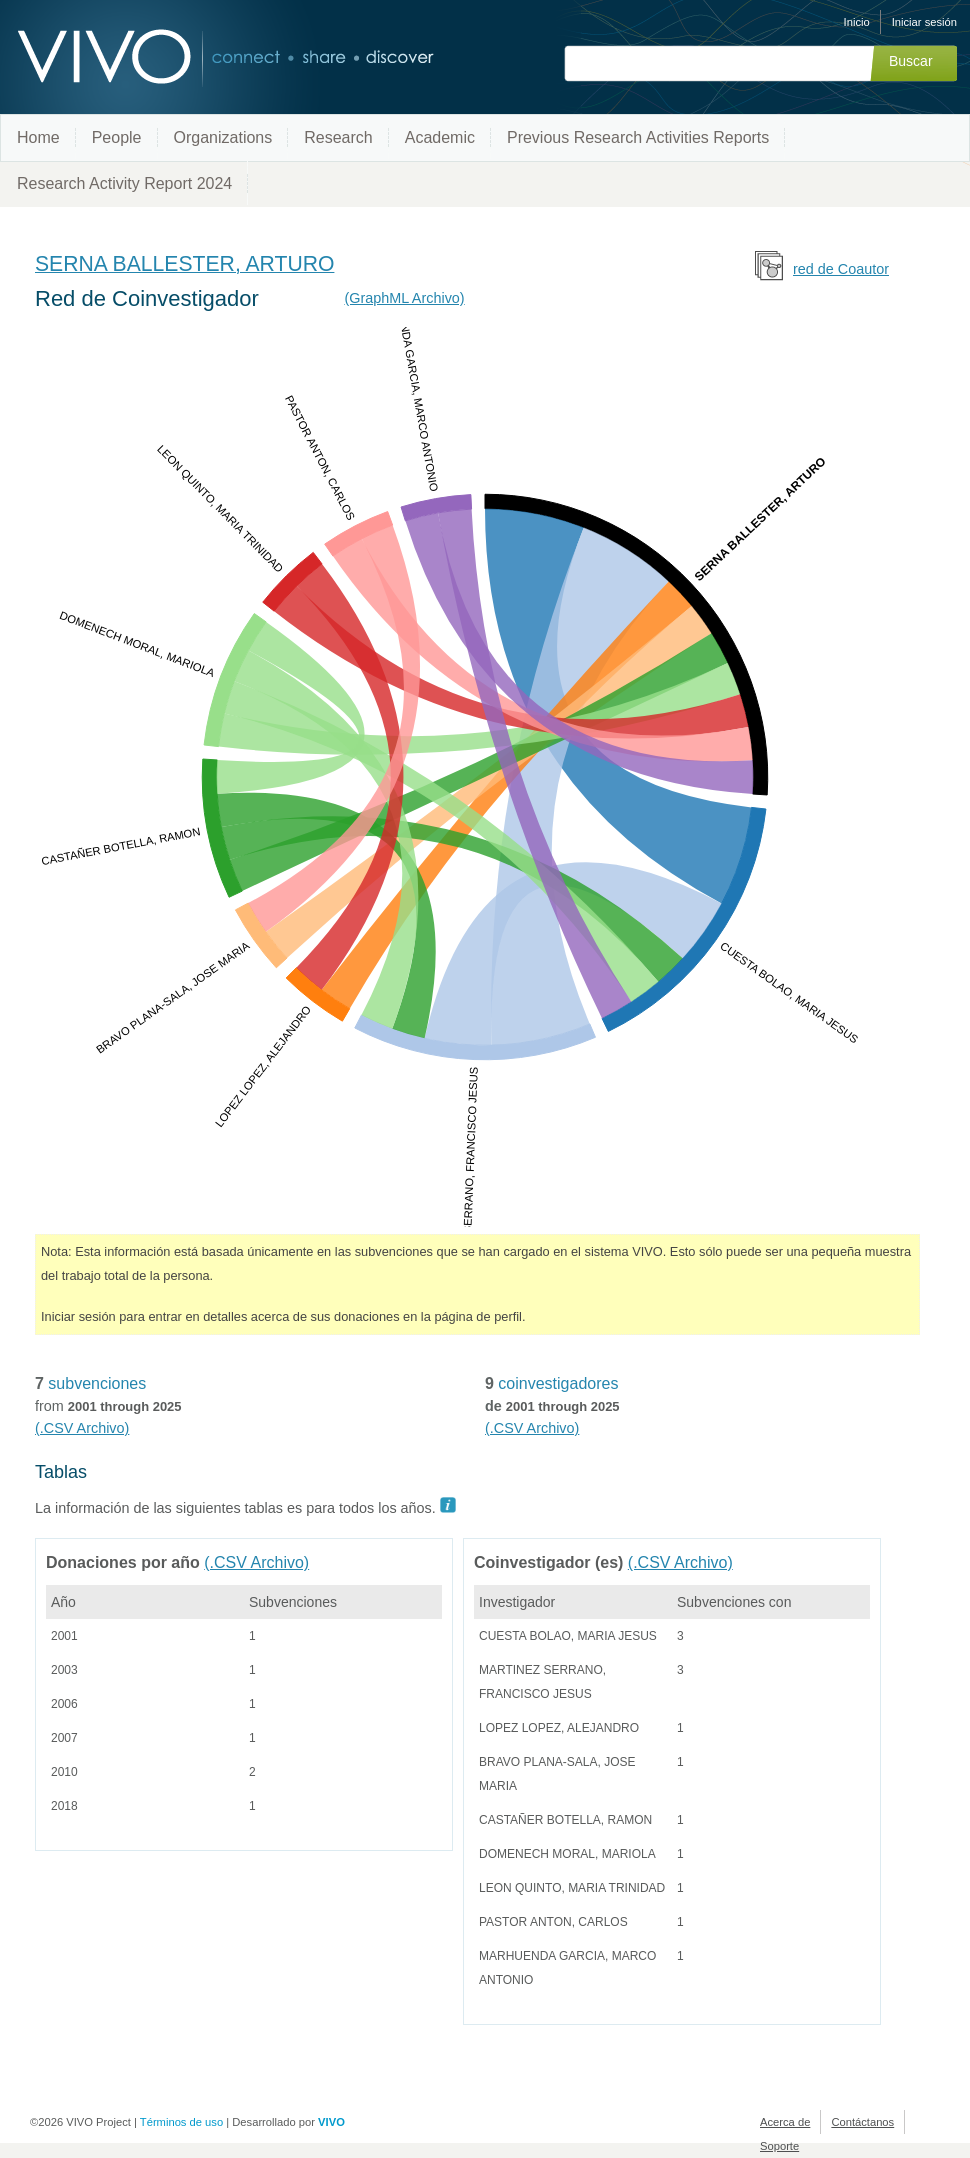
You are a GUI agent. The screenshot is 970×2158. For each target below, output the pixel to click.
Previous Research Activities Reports (638, 137)
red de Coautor (841, 269)
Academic (440, 137)
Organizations (223, 137)
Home (38, 137)
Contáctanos (862, 2122)
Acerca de (785, 2122)
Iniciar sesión (924, 22)
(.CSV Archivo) (82, 1428)
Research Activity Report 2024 (124, 183)
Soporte (779, 2146)
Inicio (857, 22)
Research (338, 137)
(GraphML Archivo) (404, 298)
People (117, 137)
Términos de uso (181, 2122)
